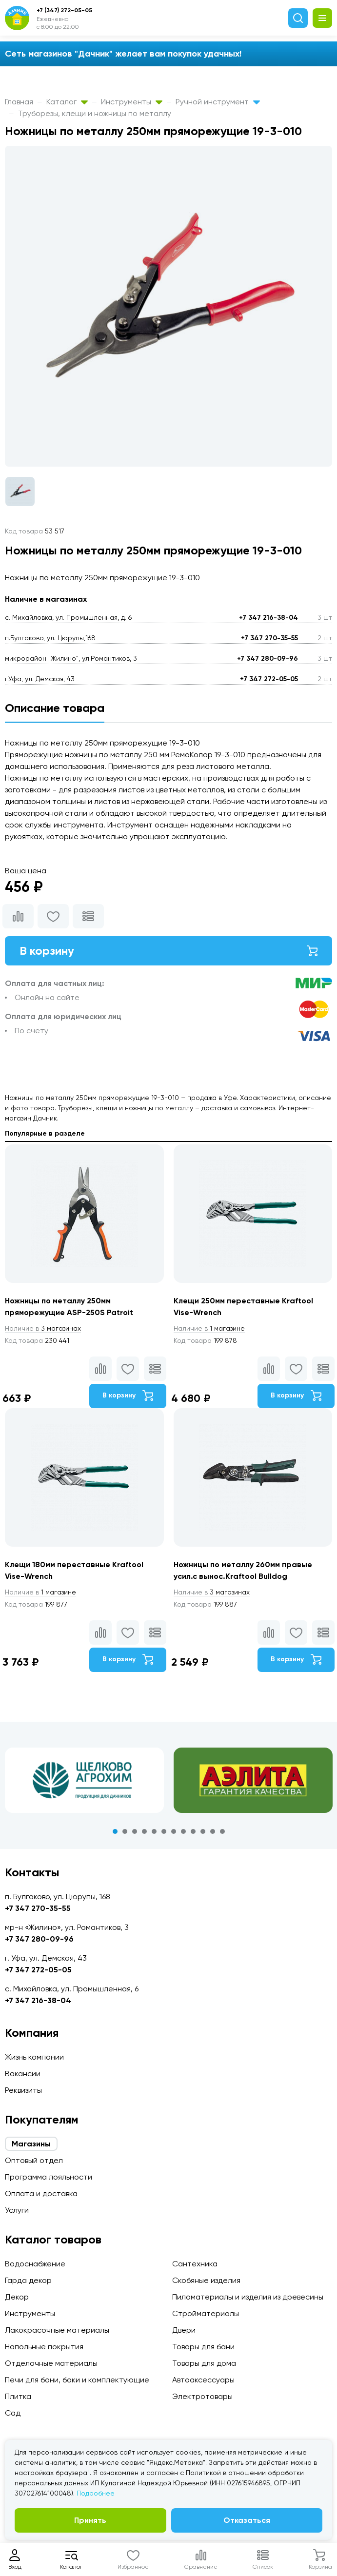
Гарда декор (28, 2280)
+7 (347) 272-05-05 (64, 10)
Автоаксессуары (203, 2379)
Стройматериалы (205, 2313)
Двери (184, 2330)
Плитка (18, 2396)
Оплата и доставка (41, 2193)
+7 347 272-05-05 (269, 679)
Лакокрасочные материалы (57, 2330)
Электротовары (202, 2396)
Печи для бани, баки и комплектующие (77, 2379)
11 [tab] (212, 1831)
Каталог (67, 101)
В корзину (168, 951)
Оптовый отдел (34, 2160)
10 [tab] (202, 1831)
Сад (12, 2413)
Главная (19, 101)
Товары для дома (204, 2363)
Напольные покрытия (44, 2346)
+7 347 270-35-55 (269, 638)
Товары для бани (203, 2346)
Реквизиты (23, 2090)
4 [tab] (144, 1831)
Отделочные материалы (51, 2363)
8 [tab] (183, 1831)
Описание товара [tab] (54, 708)
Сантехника (195, 2263)
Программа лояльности (48, 2177)
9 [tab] (193, 1831)
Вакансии (22, 2073)
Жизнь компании (34, 2057)
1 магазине (209, 1328)
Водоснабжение (35, 2263)
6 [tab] (163, 1831)
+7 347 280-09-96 (267, 658)
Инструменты (131, 101)
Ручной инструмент (218, 101)
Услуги (17, 2210)
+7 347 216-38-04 (268, 617)
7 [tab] (173, 1831)
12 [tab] (222, 1831)
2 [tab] (124, 1831)
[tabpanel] (84, 1780)
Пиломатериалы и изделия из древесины (247, 2296)
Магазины (31, 2143)
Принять (90, 2520)
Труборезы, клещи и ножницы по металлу (94, 113)
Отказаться (246, 2520)
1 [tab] (115, 1831)
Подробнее (96, 2493)
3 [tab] (134, 1831)
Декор (17, 2296)
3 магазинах (43, 1328)
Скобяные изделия (206, 2280)
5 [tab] (154, 1831)
